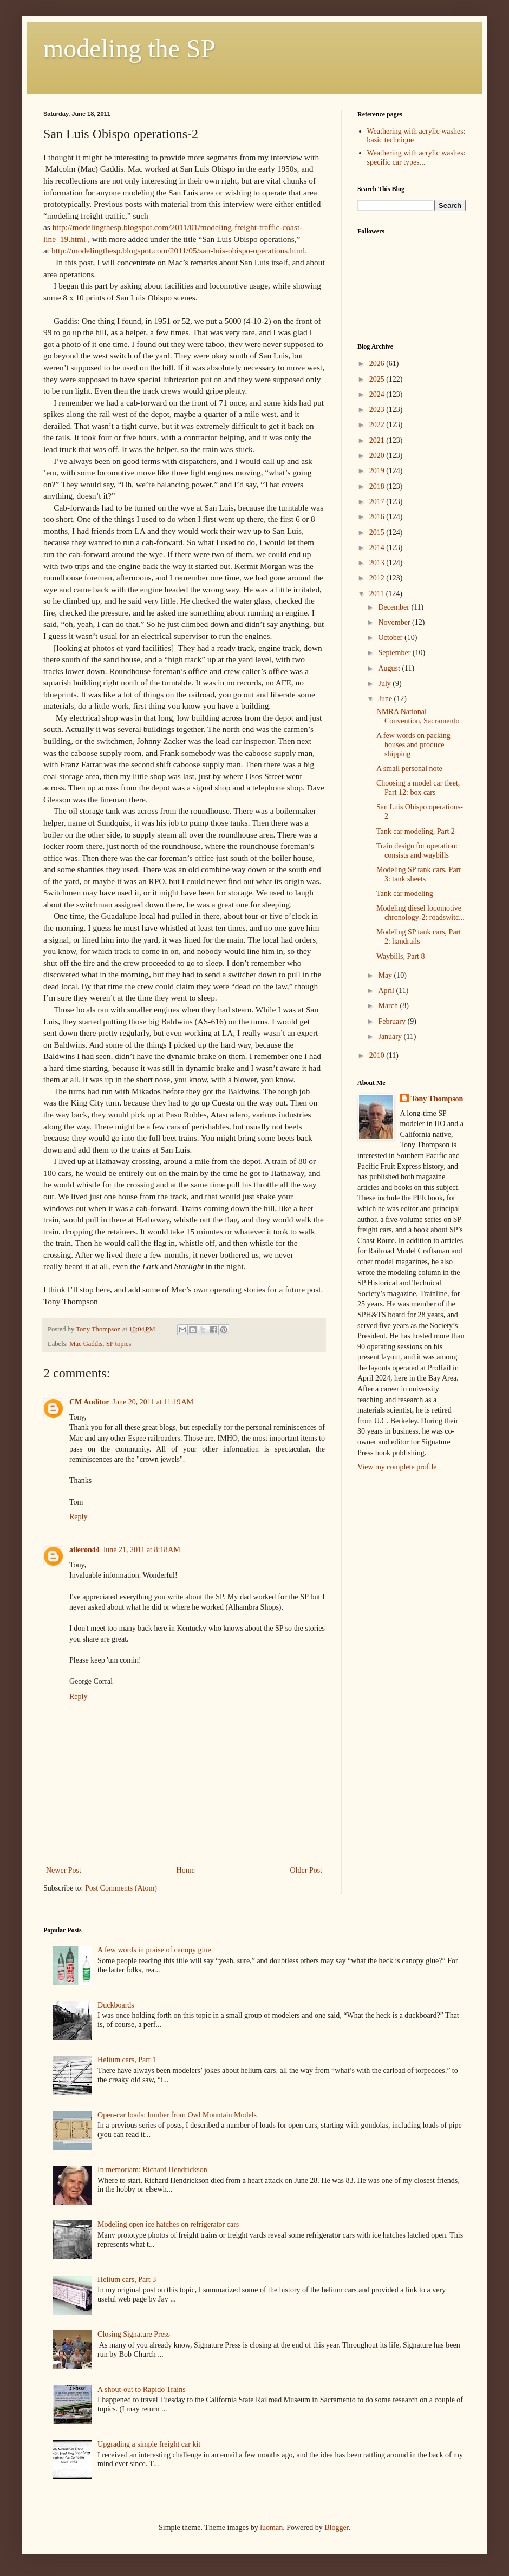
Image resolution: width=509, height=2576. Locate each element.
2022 (378, 425)
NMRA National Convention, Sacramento (417, 716)
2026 (378, 363)
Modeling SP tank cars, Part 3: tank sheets (418, 874)
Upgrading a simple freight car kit (148, 2444)
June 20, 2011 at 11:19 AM (153, 1402)
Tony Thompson (437, 1099)
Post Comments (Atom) (121, 1888)
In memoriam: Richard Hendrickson (152, 2170)
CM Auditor (89, 1402)
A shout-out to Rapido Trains (141, 2389)
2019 (378, 471)
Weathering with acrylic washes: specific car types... (416, 157)
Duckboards (115, 2005)
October (391, 637)
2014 (378, 548)
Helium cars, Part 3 (126, 2280)
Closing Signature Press (133, 2334)
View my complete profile (397, 1467)
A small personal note (409, 768)
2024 (378, 394)
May (386, 975)
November (395, 622)
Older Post (306, 1870)
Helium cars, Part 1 (126, 2060)
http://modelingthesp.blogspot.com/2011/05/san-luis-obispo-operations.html (178, 250)
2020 (378, 456)
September (395, 653)
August (390, 668)
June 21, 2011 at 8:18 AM (141, 1550)
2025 (378, 379)
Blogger (336, 2527)
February (392, 1021)
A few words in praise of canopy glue (154, 1950)
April (387, 990)
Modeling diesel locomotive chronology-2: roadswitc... (420, 912)
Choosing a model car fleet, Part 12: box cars (418, 787)
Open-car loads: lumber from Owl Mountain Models (177, 2115)
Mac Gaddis (85, 1344)
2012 (378, 578)
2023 (378, 410)
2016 (378, 517)
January (390, 1036)
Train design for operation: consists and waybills (417, 850)
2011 (377, 594)
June (386, 699)
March (389, 1006)
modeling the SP (129, 48)
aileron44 (84, 1550)
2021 (378, 440)
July (385, 683)
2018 (378, 486)
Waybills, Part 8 (400, 956)
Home (186, 1870)
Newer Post (63, 1870)
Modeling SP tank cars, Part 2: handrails (418, 936)
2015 (378, 532)
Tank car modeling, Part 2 (415, 831)
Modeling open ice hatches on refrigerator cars (168, 2224)
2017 (378, 502)
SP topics (119, 1344)
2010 (378, 1055)
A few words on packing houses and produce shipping (413, 744)
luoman (271, 2527)
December (394, 607)
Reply (78, 1517)
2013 (378, 563)
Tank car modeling (404, 894)
